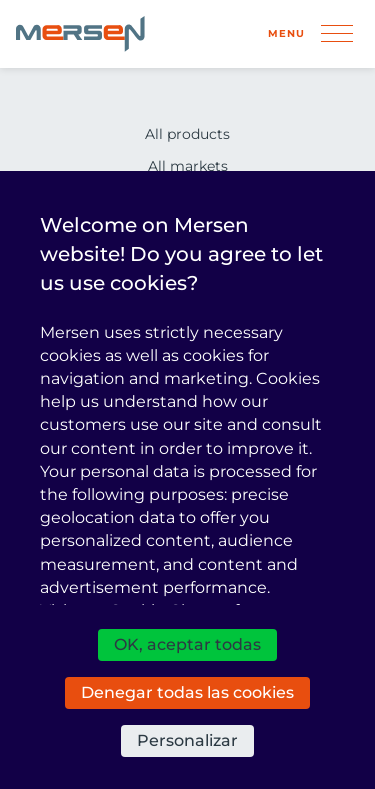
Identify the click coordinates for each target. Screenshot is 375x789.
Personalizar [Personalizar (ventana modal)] (187, 740)
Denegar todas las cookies (187, 692)
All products (187, 134)
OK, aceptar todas (187, 644)
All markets (188, 166)
